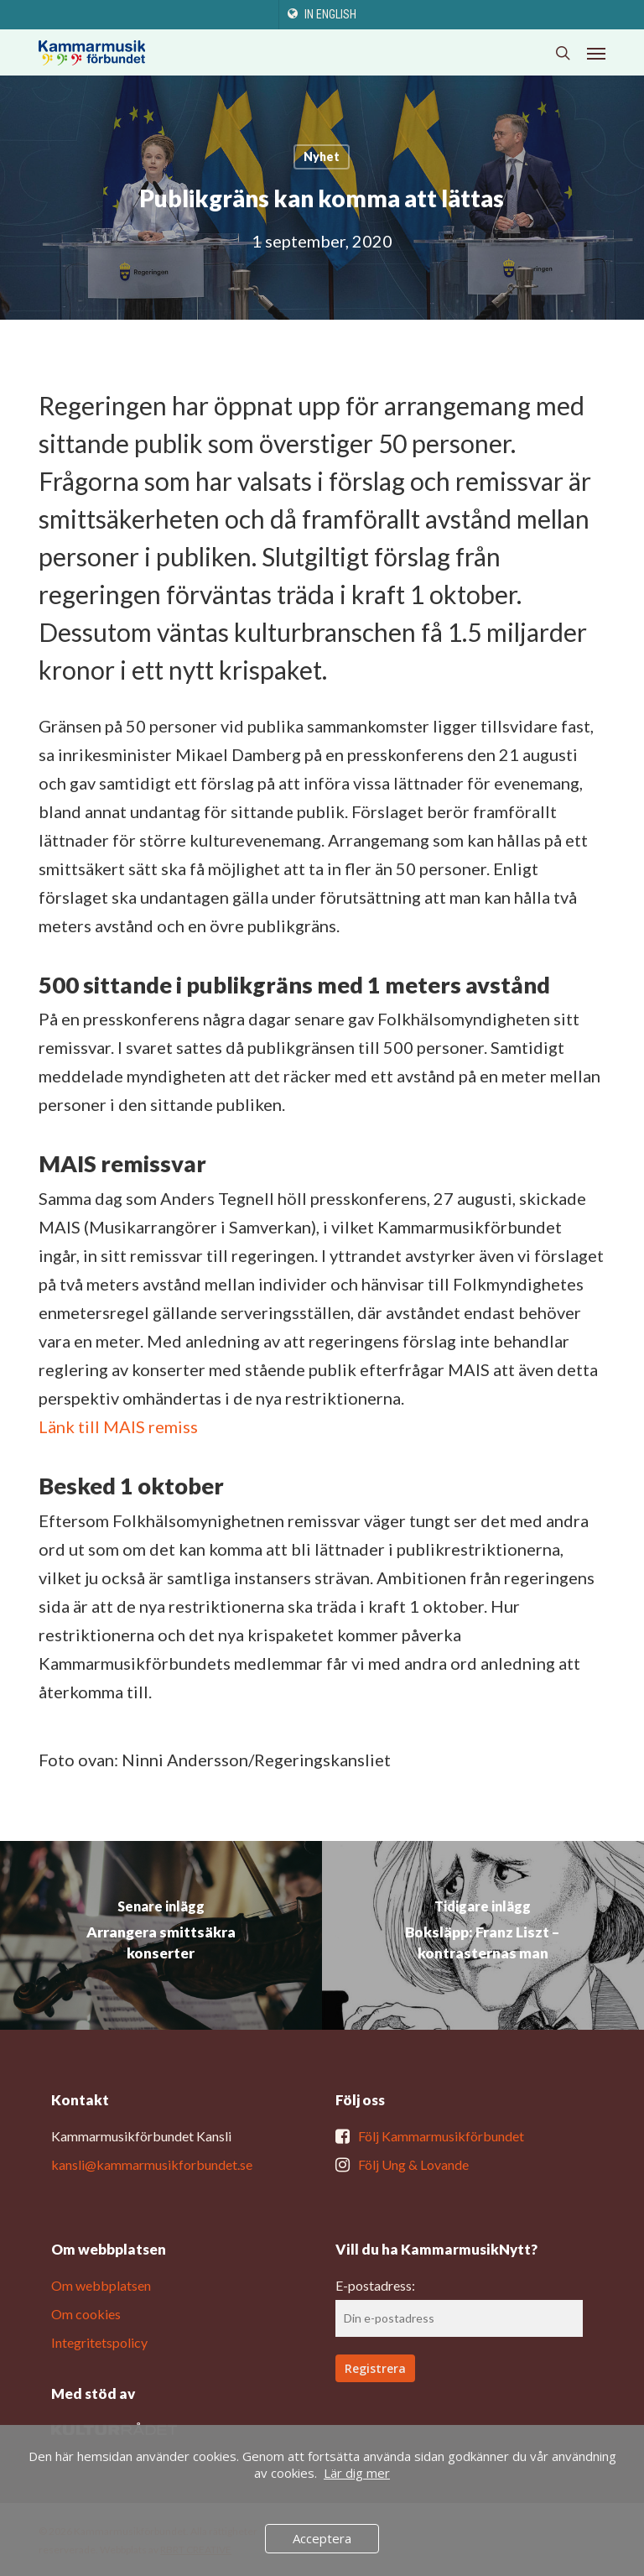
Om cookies (86, 2314)
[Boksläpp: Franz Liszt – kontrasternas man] (483, 1935)
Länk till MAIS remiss (118, 1426)
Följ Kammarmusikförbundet (441, 2136)
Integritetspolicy (99, 2342)
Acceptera (322, 2538)
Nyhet (322, 156)
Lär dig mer (357, 2472)
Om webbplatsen (101, 2285)
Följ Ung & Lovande (413, 2164)
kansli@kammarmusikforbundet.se (151, 2164)
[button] (596, 52)
